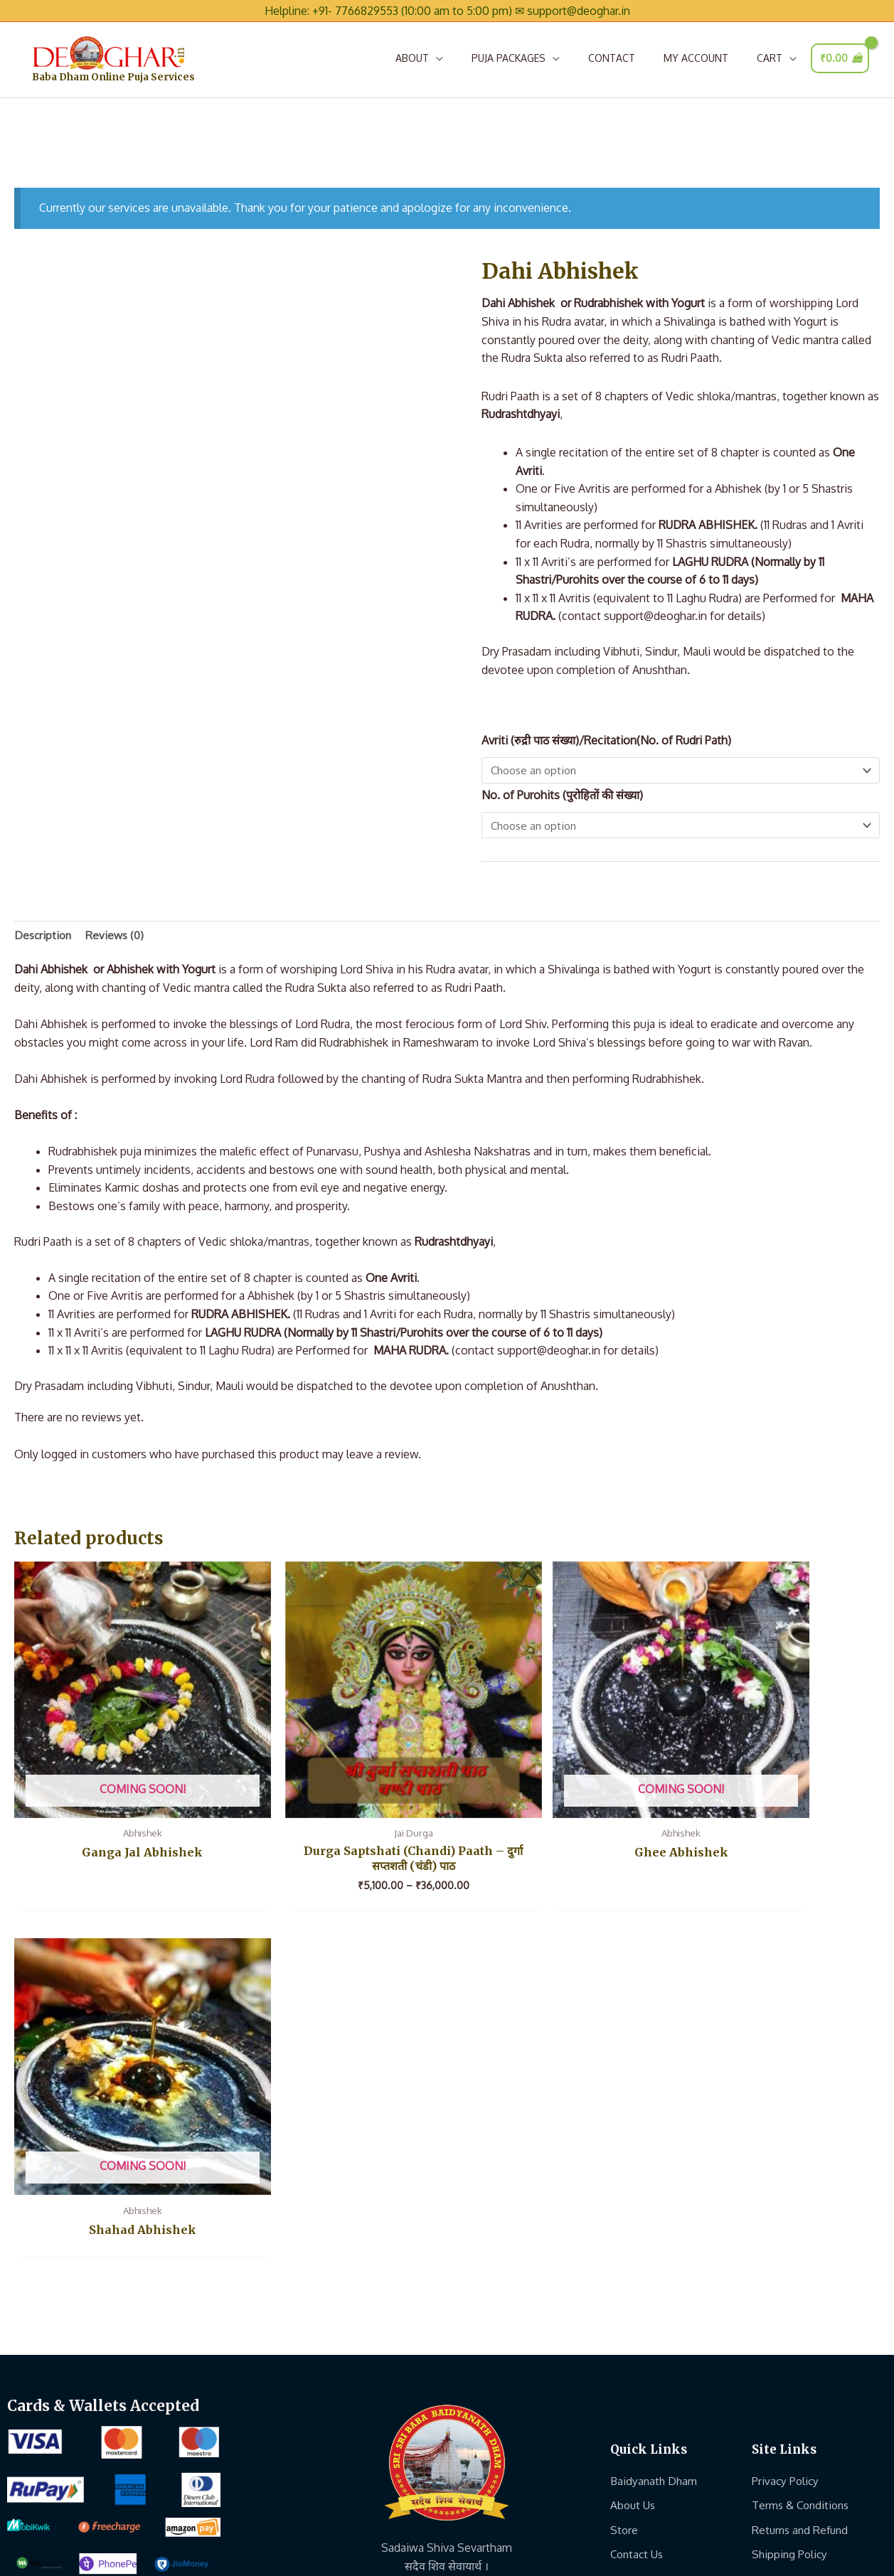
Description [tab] (44, 941)
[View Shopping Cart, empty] (840, 60)
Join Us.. (630, 2200)
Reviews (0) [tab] (118, 941)
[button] (419, 60)
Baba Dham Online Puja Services (137, 84)
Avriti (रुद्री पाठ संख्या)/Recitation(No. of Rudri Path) (606, 745)
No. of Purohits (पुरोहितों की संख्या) (562, 800)
